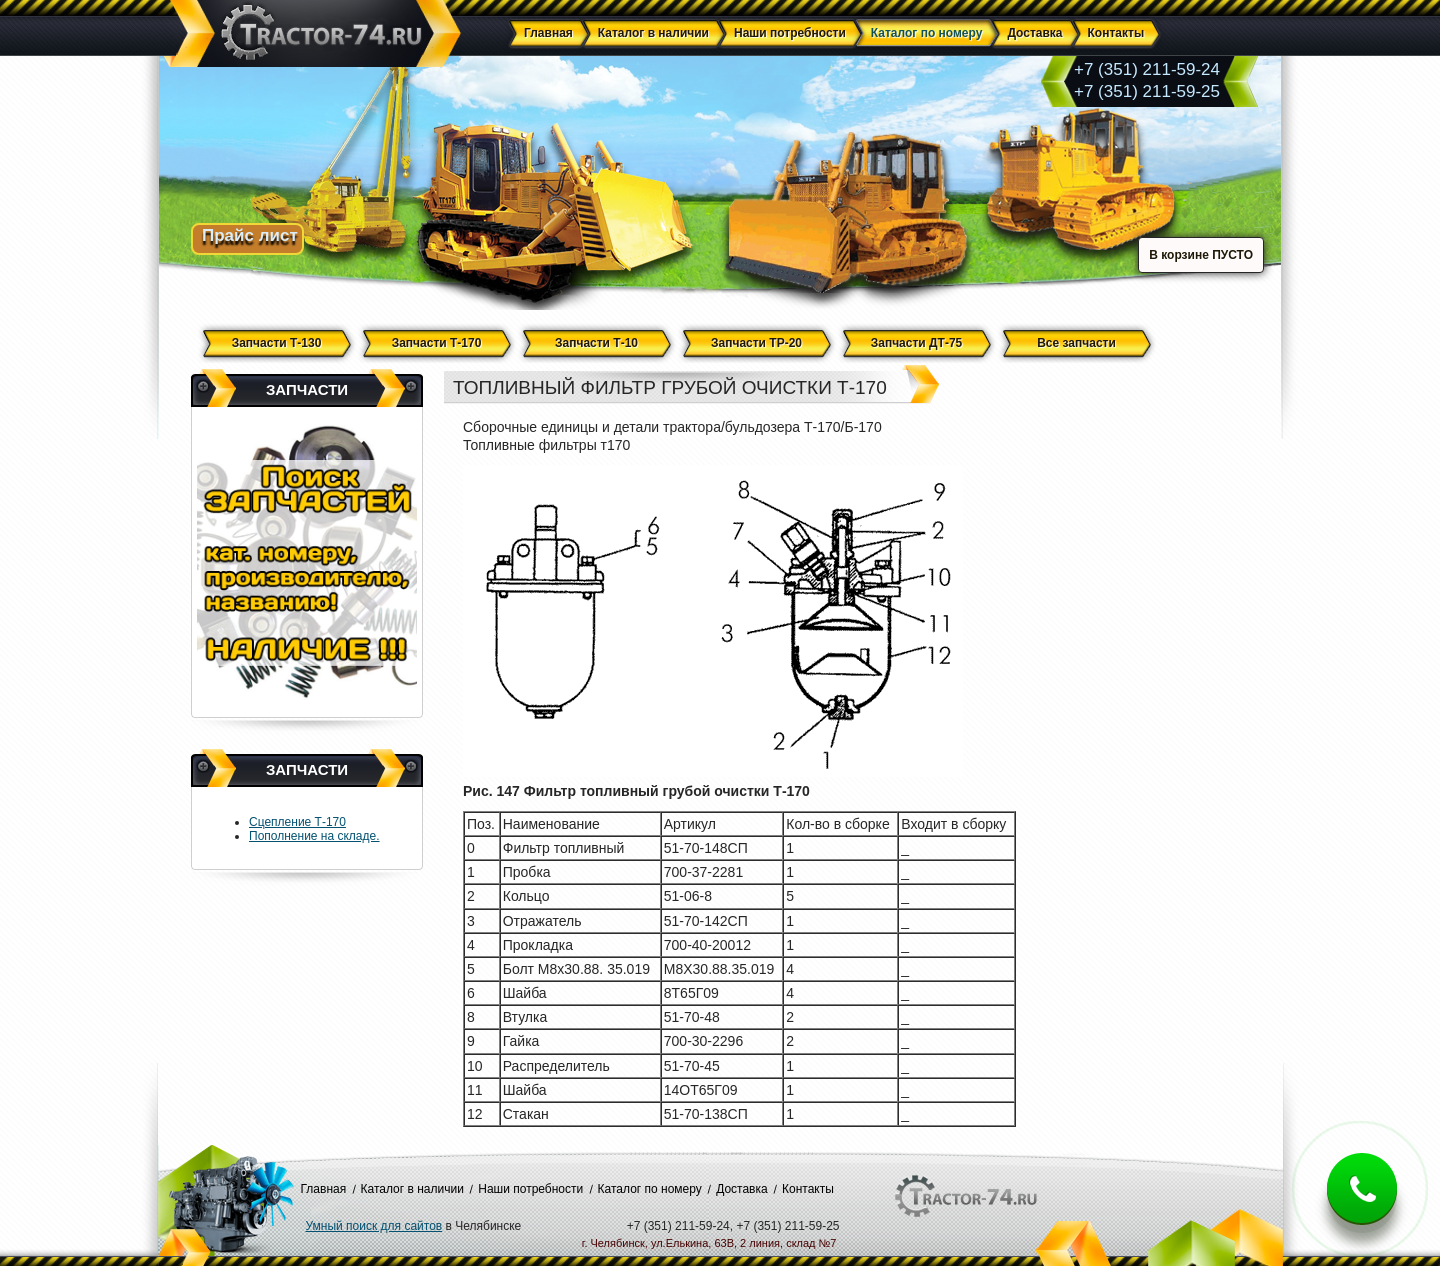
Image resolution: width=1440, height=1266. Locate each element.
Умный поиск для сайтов (374, 1226)
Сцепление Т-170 (297, 822)
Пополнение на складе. (314, 836)
